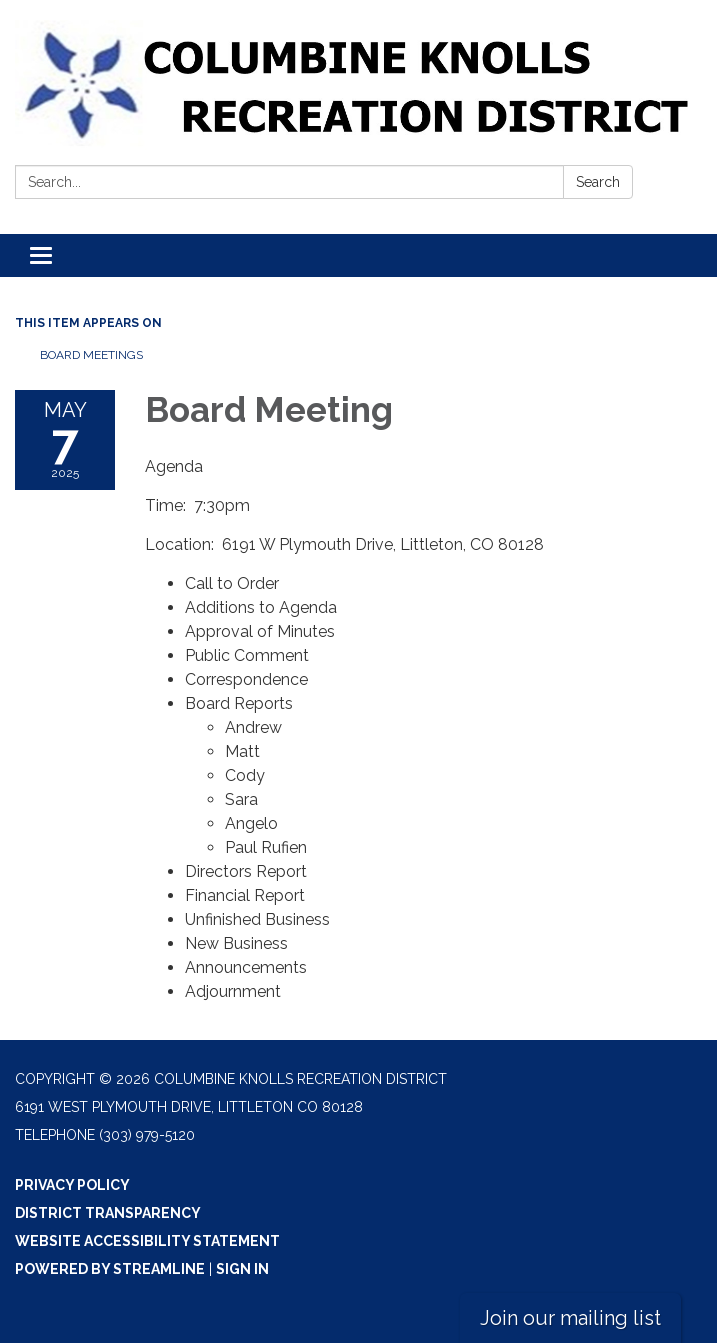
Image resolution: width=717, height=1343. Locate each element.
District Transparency (108, 1213)
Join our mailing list (570, 1318)
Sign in (242, 1269)
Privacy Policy (72, 1185)
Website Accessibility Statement (147, 1241)
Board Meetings (91, 355)
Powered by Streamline (110, 1269)
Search (598, 182)
